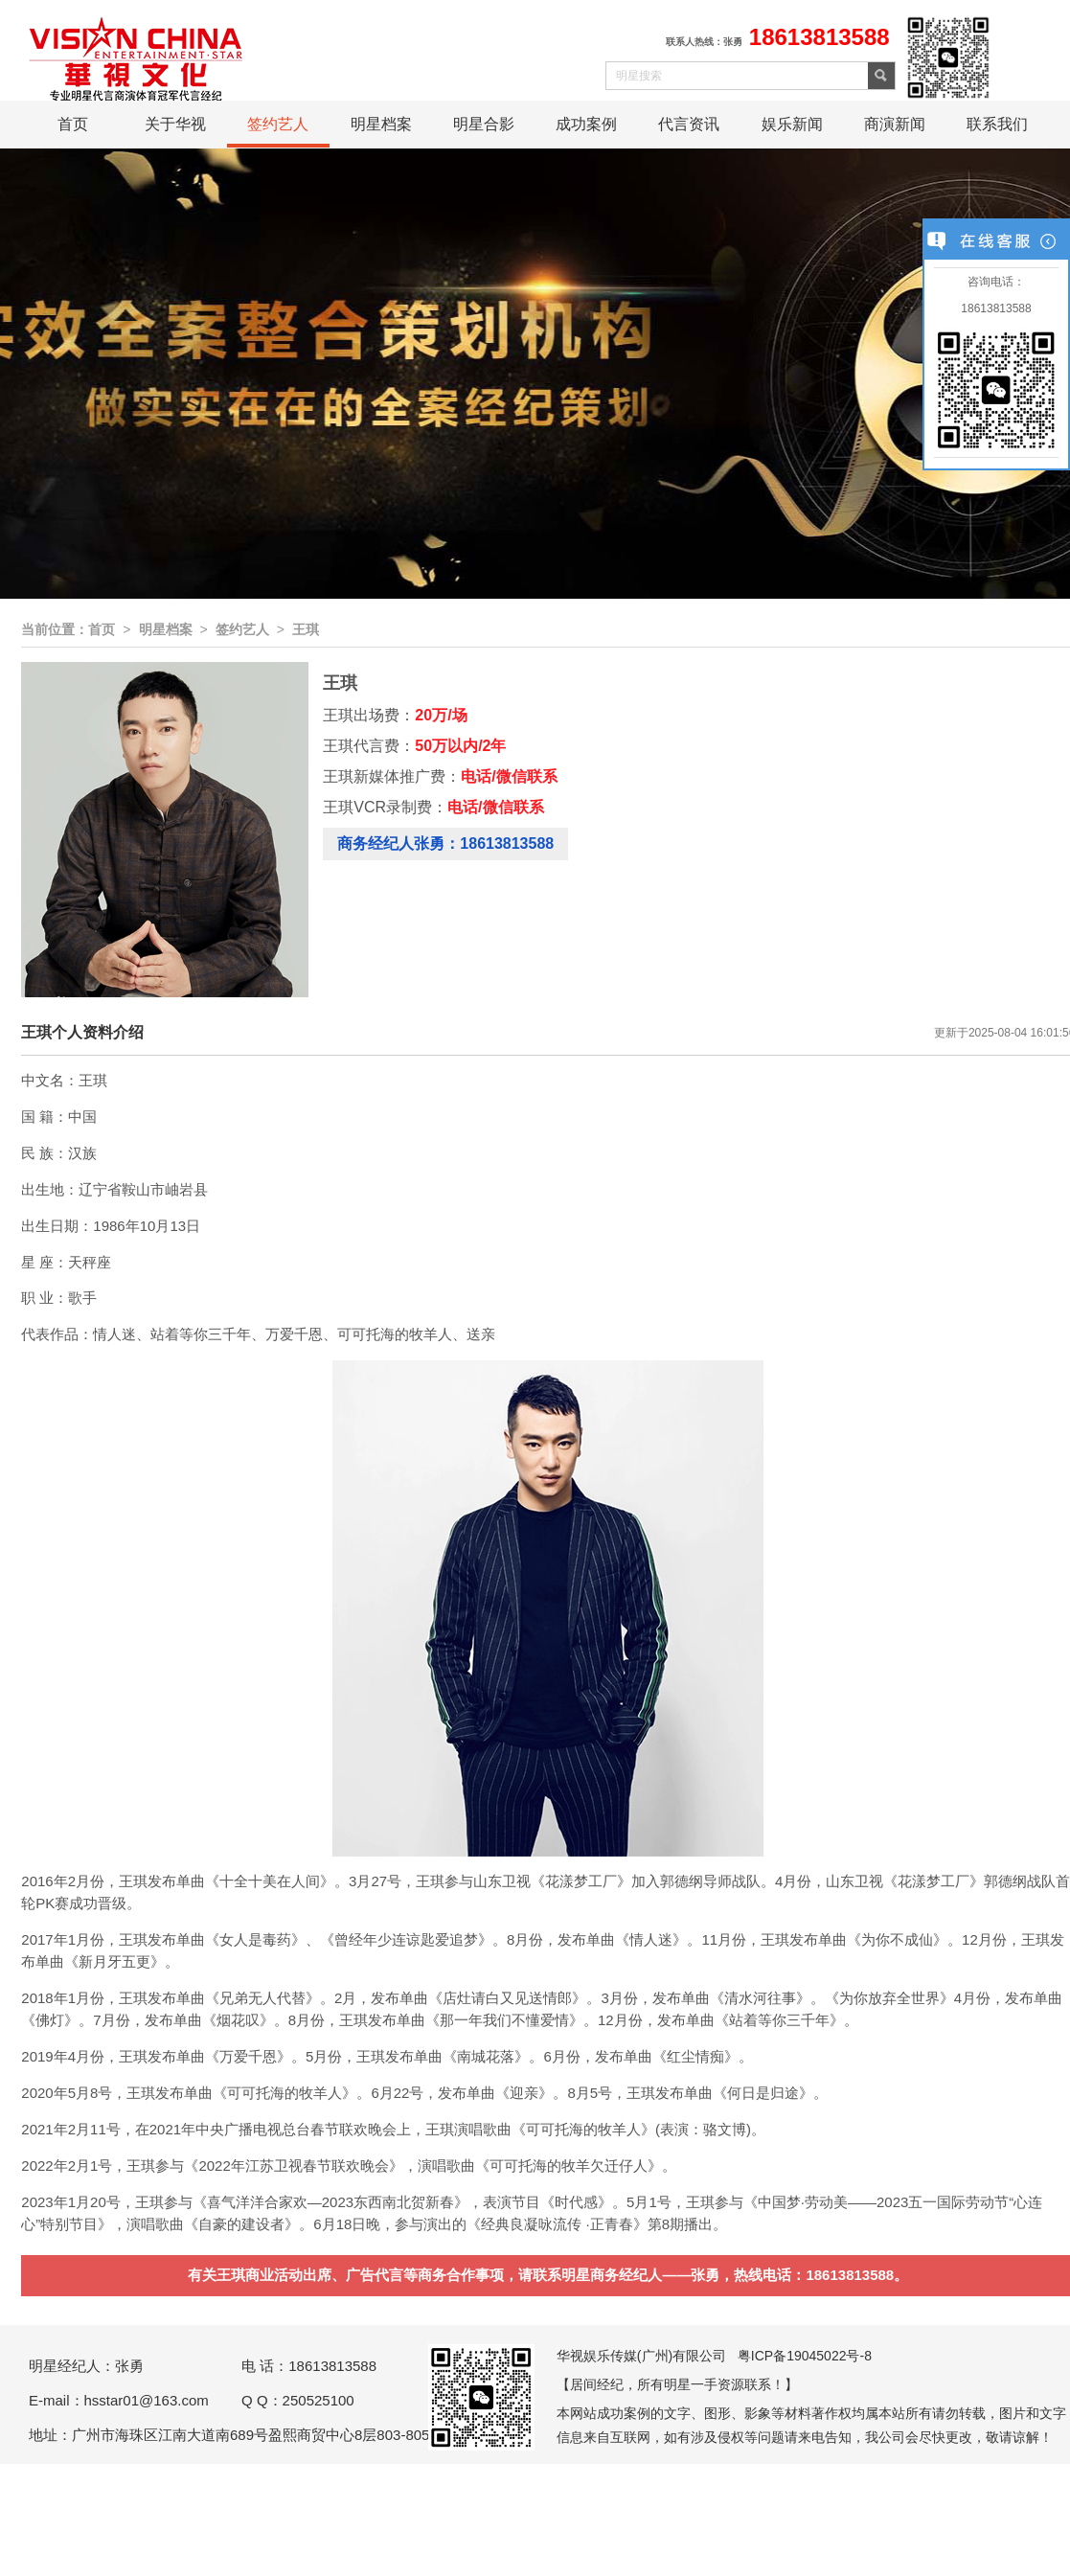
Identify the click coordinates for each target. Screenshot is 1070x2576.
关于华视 (175, 124)
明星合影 (483, 124)
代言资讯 (688, 124)
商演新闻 (894, 124)
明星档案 (381, 124)
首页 (72, 124)
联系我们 (997, 124)
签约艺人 (277, 124)
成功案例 (586, 124)
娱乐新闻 (792, 124)
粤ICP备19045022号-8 (805, 2355)
